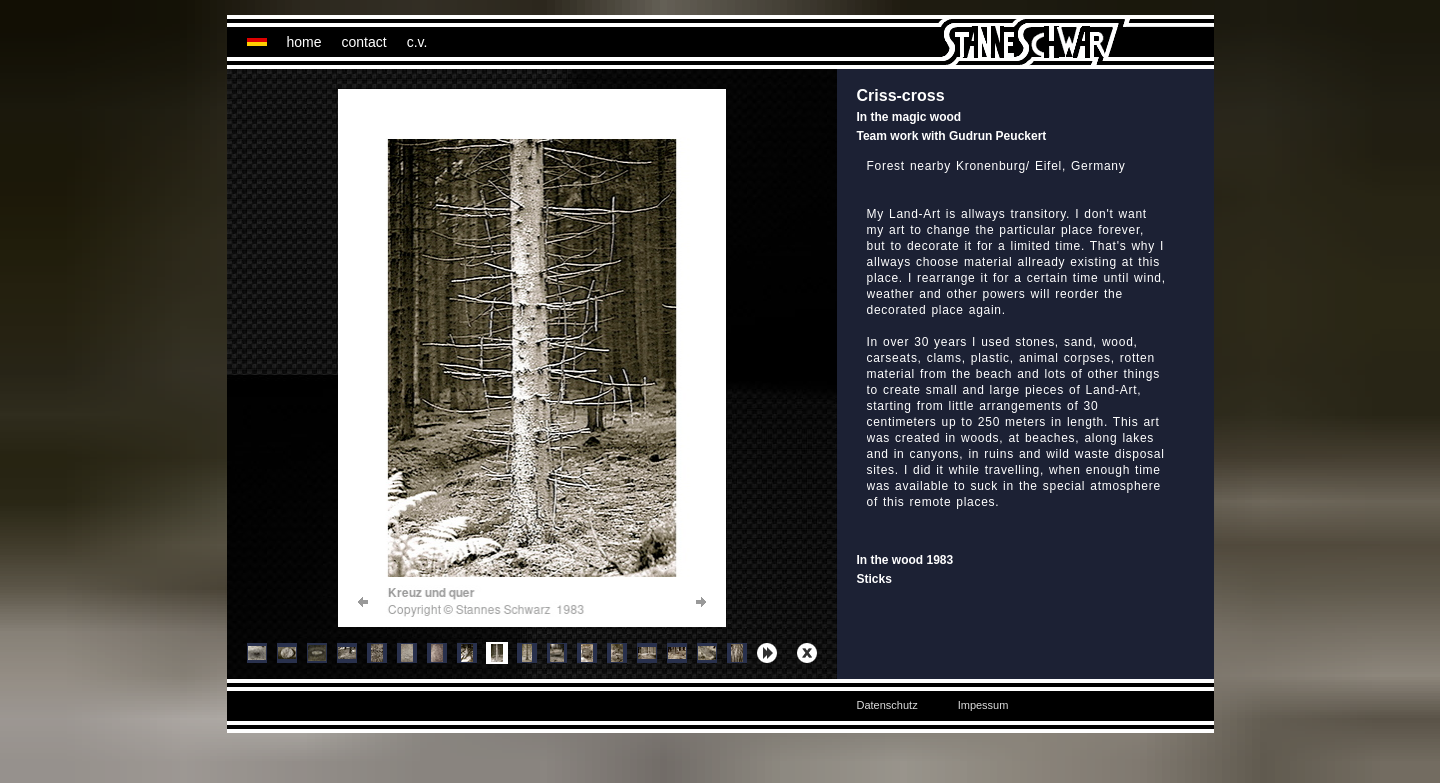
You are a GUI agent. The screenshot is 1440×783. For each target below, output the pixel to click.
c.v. (417, 42)
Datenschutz (887, 705)
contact (364, 42)
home (304, 42)
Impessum (983, 705)
